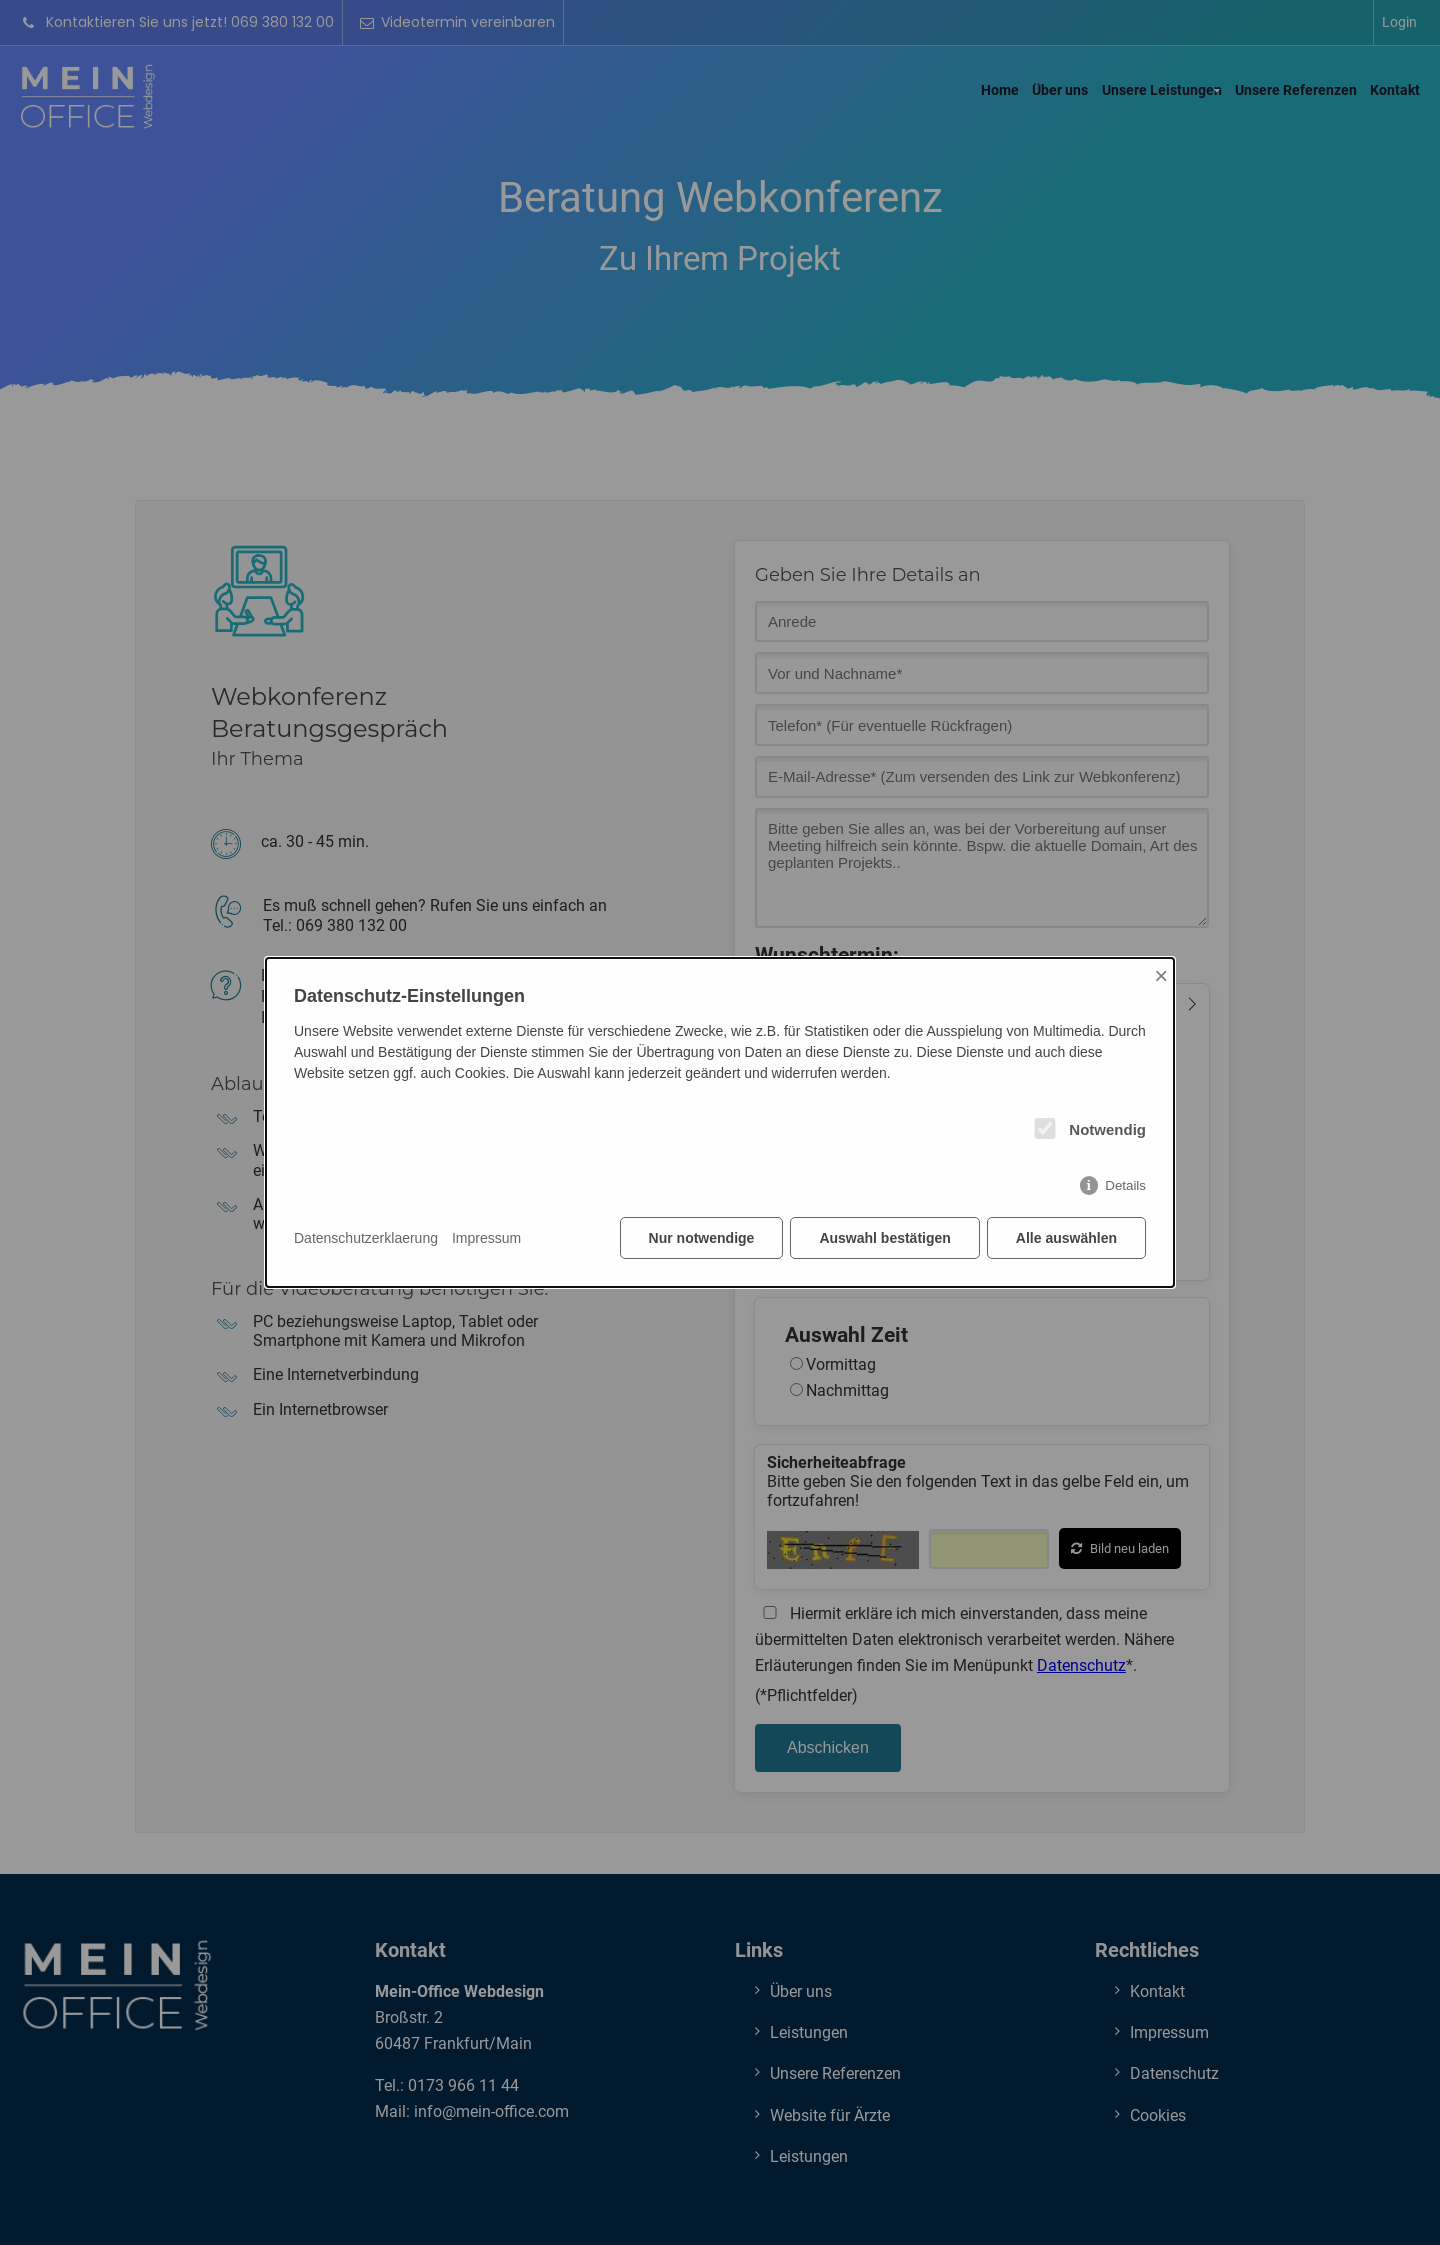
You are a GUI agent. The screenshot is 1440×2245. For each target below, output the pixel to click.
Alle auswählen (1066, 1238)
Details (1125, 1185)
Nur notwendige (702, 1238)
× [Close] (1161, 975)
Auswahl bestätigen (884, 1238)
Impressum (486, 1238)
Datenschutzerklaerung (366, 1238)
